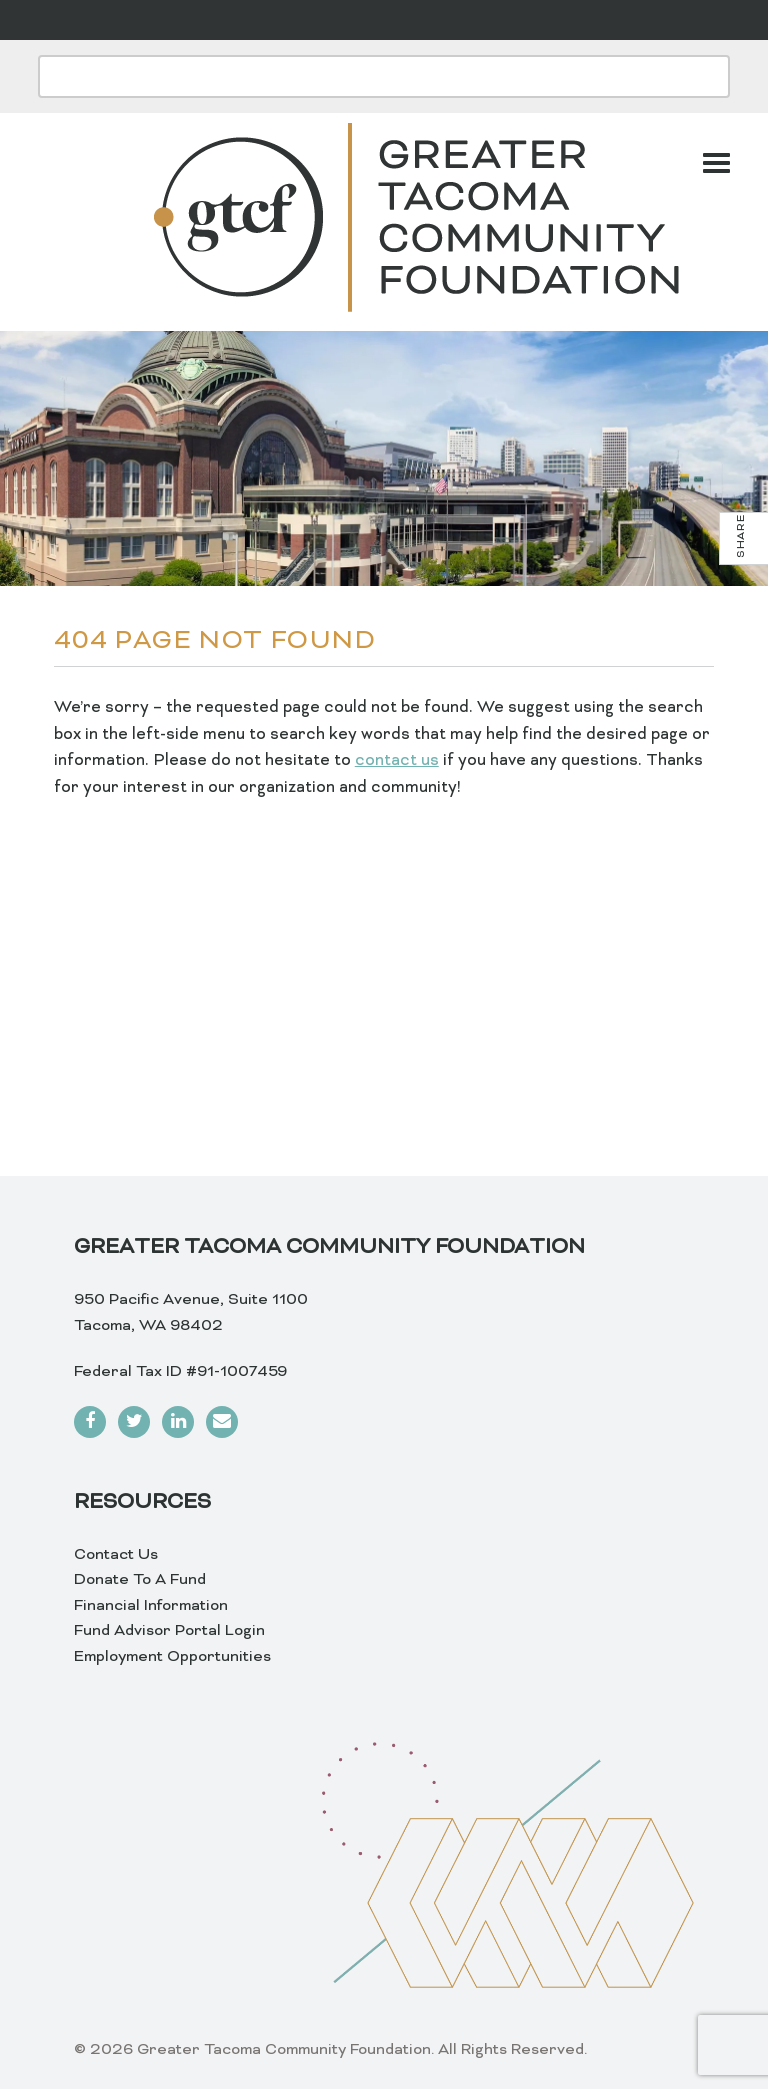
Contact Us (116, 1555)
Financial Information (151, 1606)
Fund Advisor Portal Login (169, 1631)
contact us (397, 761)
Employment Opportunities (172, 1657)
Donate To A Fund (140, 1580)
